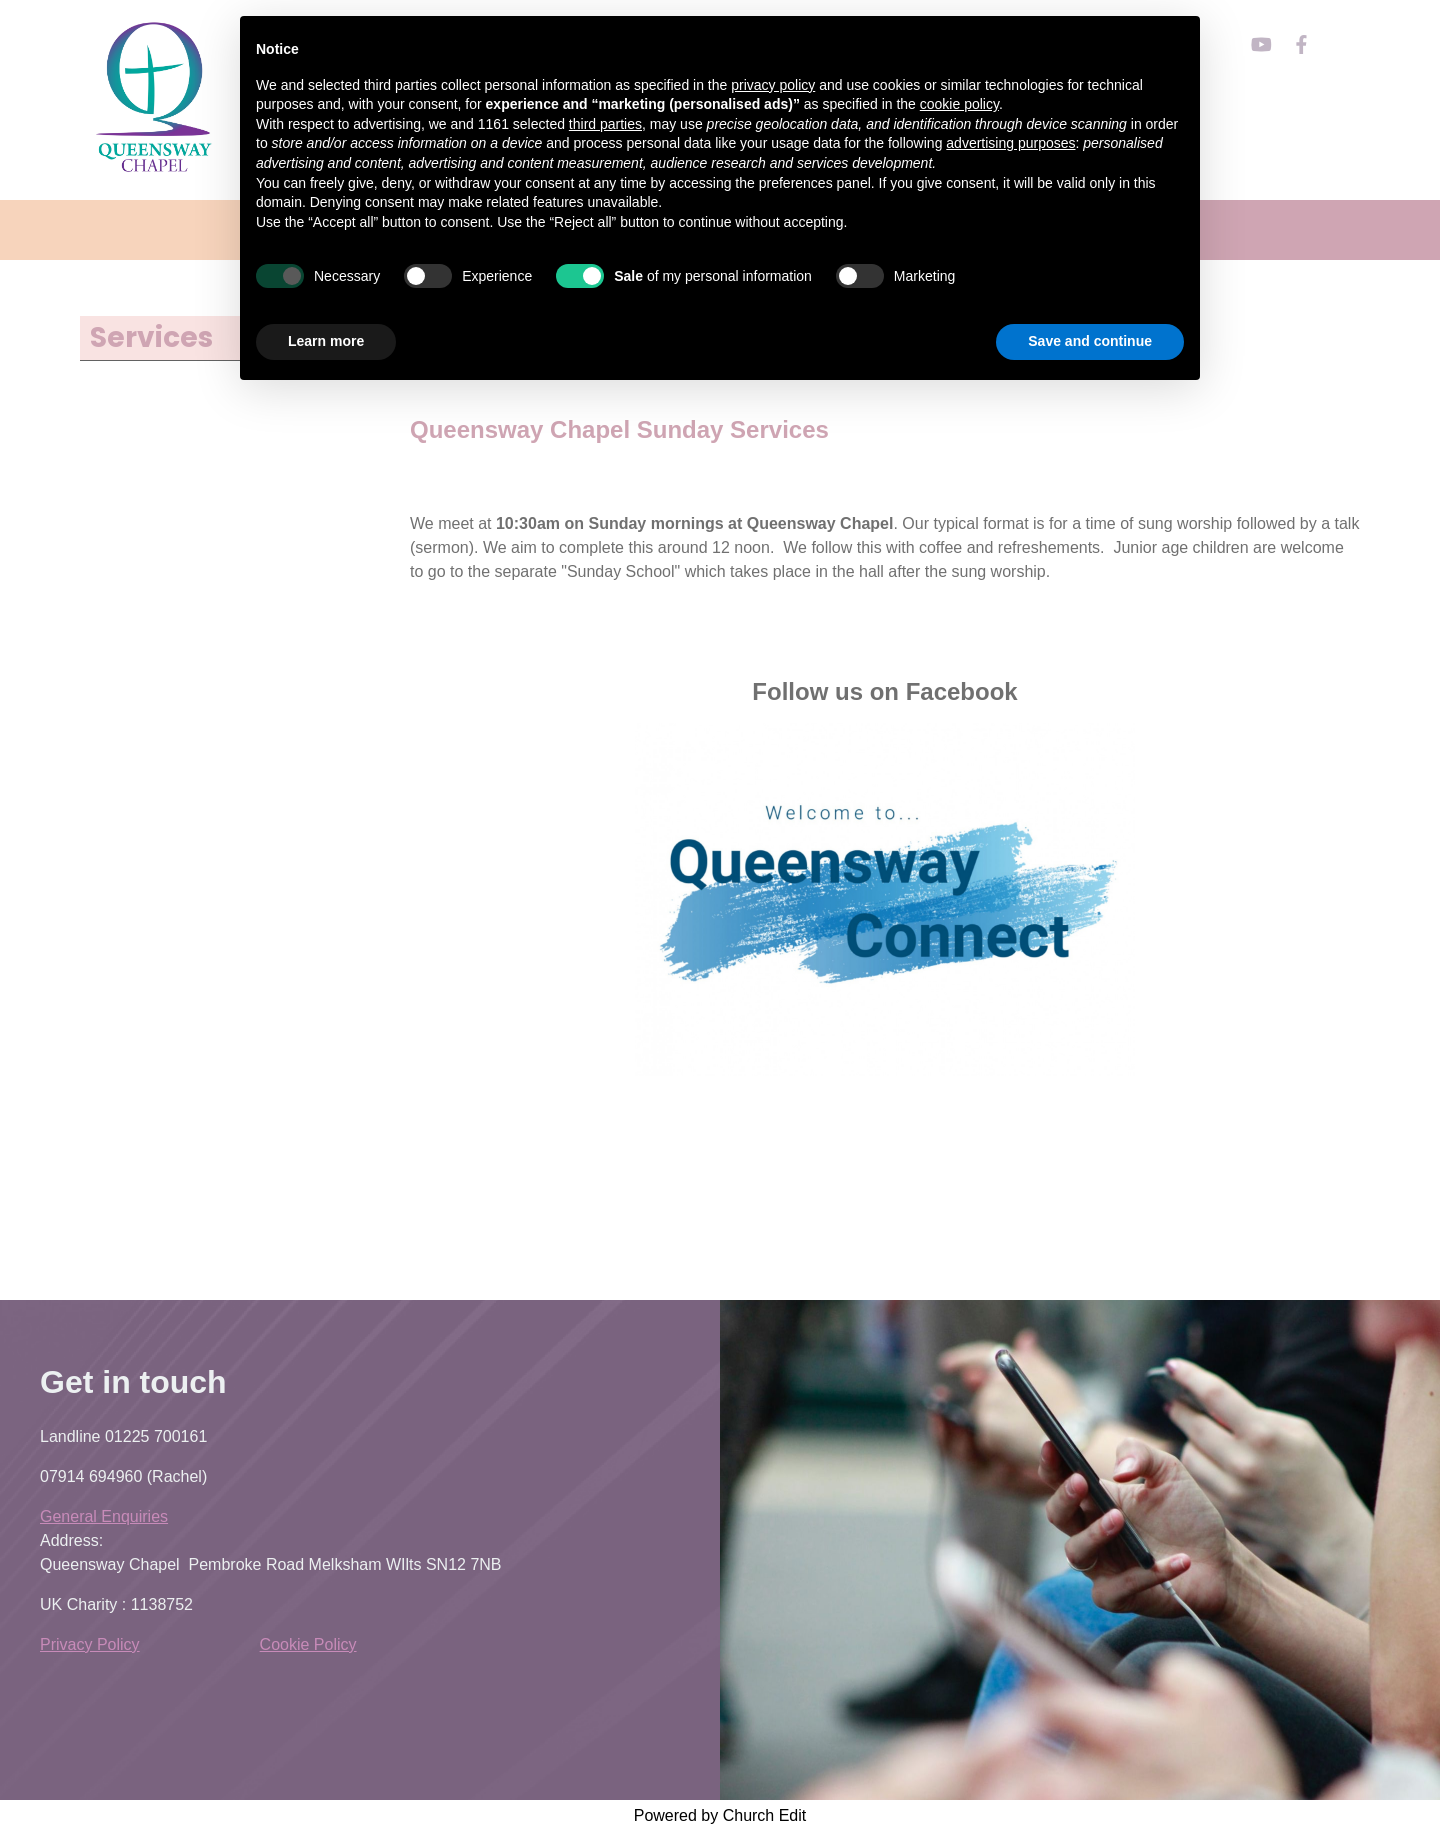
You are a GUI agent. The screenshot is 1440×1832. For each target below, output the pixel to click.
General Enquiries (104, 1516)
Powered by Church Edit (720, 1815)
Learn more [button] (326, 341)
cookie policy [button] (959, 104)
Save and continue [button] (1090, 341)
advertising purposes (1010, 143)
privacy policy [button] (773, 85)
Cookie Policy (308, 1644)
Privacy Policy (90, 1644)
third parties (605, 124)
